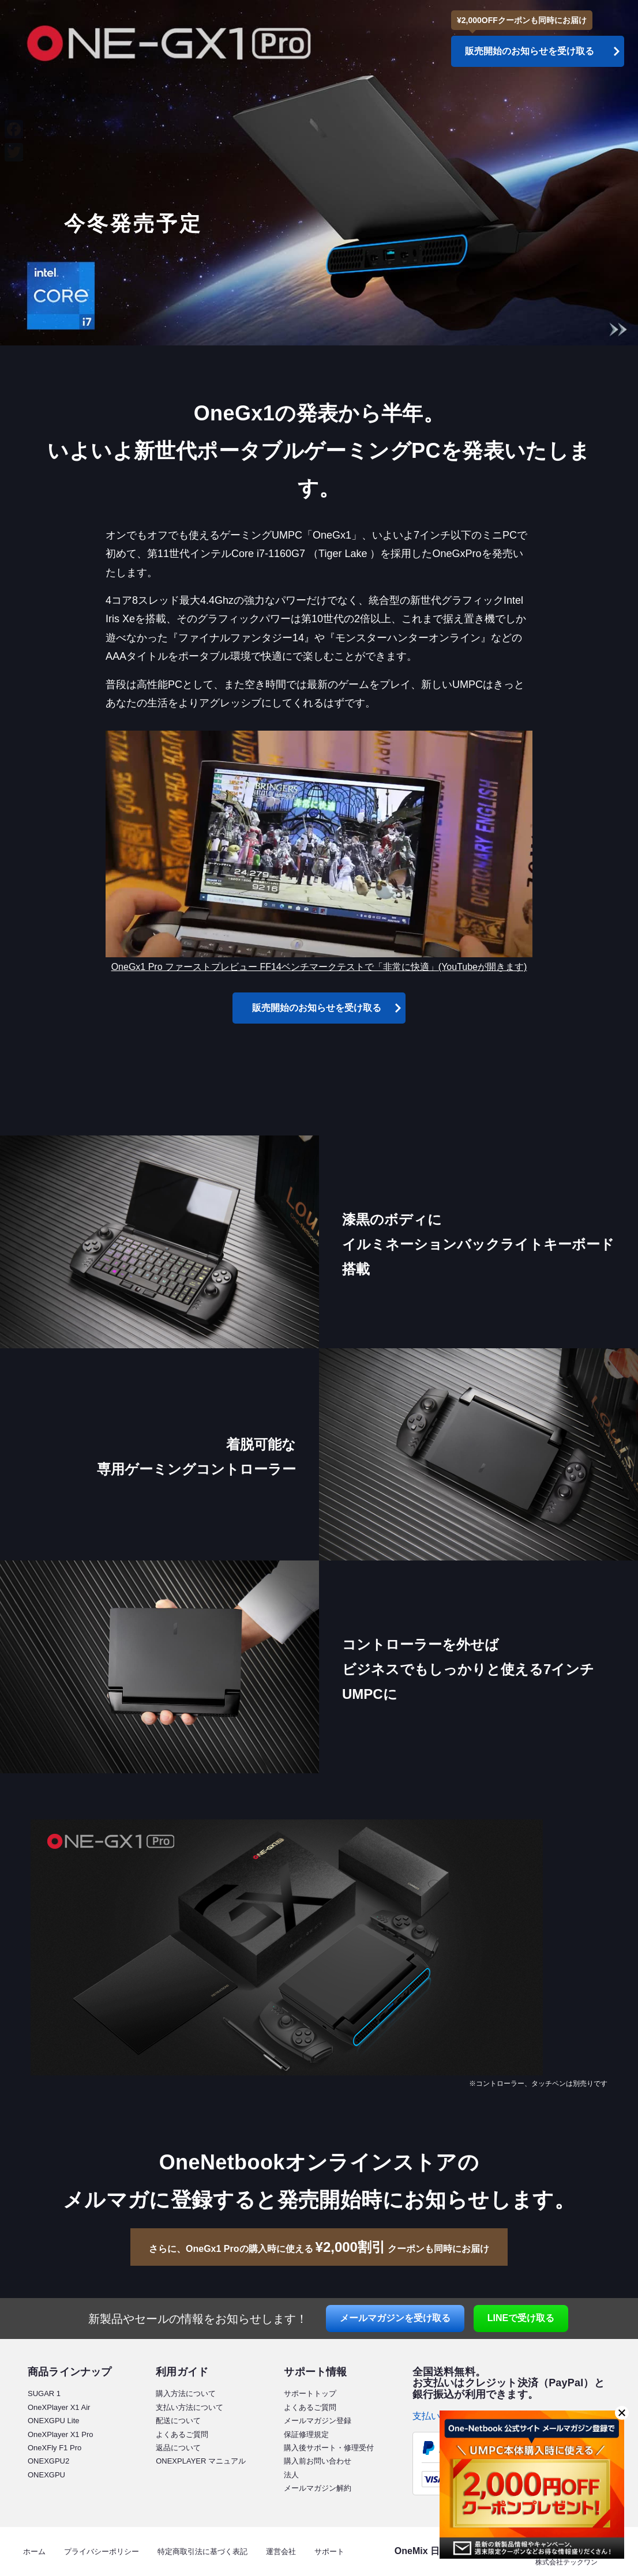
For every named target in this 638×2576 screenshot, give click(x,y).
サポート (329, 2551)
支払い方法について (189, 2407)
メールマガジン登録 (317, 2420)
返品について (178, 2447)
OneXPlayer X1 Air (59, 2407)
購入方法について (186, 2393)
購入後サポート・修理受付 (329, 2447)
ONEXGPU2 (48, 2461)
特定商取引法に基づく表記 (202, 2551)
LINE (520, 2318)
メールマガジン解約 (317, 2488)
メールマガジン (395, 2318)
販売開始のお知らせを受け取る (316, 1008)
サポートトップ (310, 2393)
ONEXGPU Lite (54, 2420)
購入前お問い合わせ (317, 2461)
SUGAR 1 (44, 2393)
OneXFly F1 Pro (54, 2447)
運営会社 (281, 2551)
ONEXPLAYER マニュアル (201, 2461)
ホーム (34, 2551)
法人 (291, 2474)
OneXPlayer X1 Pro (60, 2434)
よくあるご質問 (182, 2434)
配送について (178, 2420)
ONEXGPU (46, 2474)
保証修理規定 (306, 2434)
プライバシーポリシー (101, 2551)
